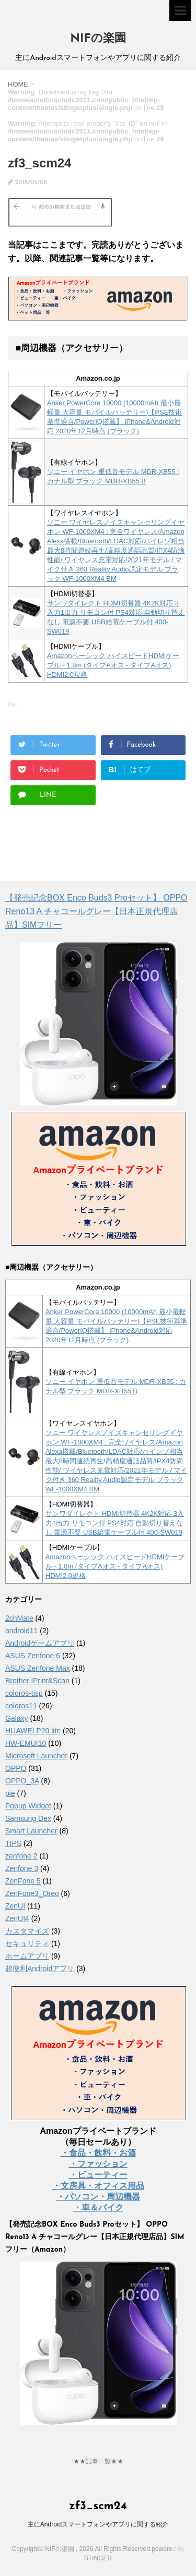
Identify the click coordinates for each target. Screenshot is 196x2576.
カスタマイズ (27, 1931)
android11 (21, 1630)
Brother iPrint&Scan (37, 1680)
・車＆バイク (98, 2207)
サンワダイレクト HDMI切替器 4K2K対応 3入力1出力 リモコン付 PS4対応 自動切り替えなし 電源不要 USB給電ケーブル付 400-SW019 (114, 1523)
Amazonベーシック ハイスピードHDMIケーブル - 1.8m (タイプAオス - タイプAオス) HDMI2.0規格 (113, 665)
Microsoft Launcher (36, 1756)
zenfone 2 (21, 1856)
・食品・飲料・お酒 (98, 2152)
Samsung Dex (28, 1818)
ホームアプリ (27, 1956)
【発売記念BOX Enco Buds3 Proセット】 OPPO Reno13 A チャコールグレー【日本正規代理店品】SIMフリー (96, 911)
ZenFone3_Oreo (32, 1893)
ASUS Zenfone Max (37, 1668)
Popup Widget (28, 1806)
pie (10, 1793)
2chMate (19, 1618)
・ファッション (98, 2163)
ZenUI (15, 1906)
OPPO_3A (22, 1781)
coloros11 (21, 1706)
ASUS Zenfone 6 (32, 1655)
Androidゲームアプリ (39, 1643)
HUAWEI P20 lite (33, 1731)
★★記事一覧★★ (98, 2461)
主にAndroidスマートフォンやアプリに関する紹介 (98, 2524)
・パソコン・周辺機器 (98, 2196)
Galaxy (16, 1718)
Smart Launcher (31, 1831)
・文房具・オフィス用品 (98, 2185)
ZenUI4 (17, 1918)
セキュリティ (27, 1943)
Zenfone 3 (21, 1868)
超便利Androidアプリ (39, 1968)
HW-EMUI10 (25, 1743)
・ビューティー (98, 2174)
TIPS (13, 1843)
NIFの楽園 (97, 39)
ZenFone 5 (23, 1881)
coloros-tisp (24, 1693)
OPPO (15, 1768)
